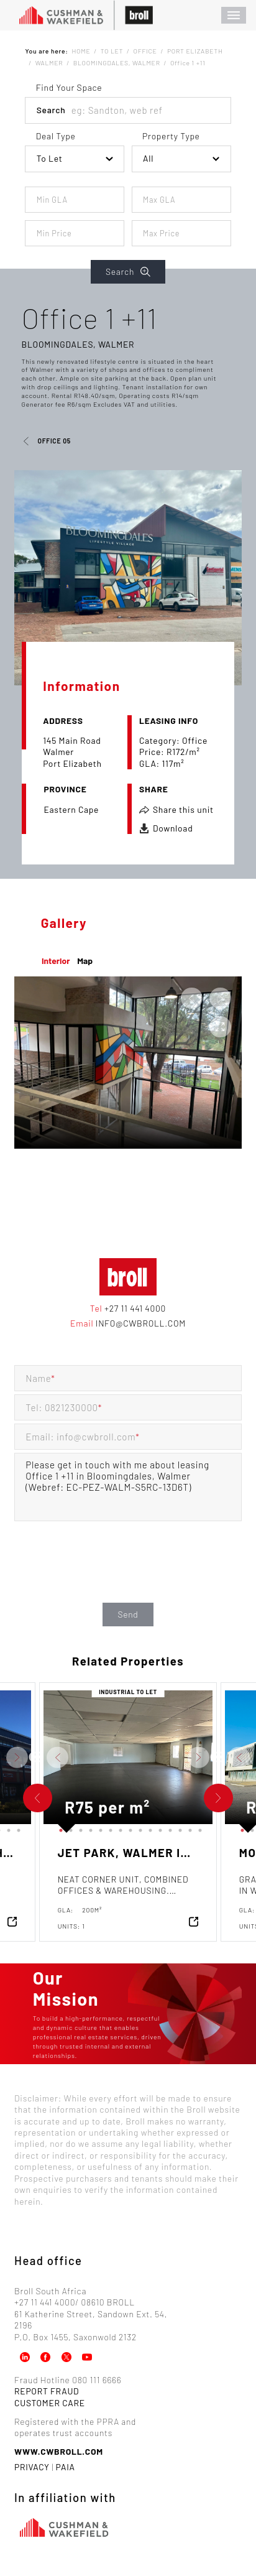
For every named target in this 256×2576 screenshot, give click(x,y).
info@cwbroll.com (139, 1323)
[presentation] (128, 1575)
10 (148, 1828)
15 (16, 1828)
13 (177, 1828)
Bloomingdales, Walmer (78, 344)
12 (167, 1828)
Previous (34, 1757)
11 (158, 1828)
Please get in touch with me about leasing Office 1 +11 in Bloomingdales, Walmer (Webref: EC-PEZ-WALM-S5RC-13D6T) (128, 1487)
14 (6, 1828)
